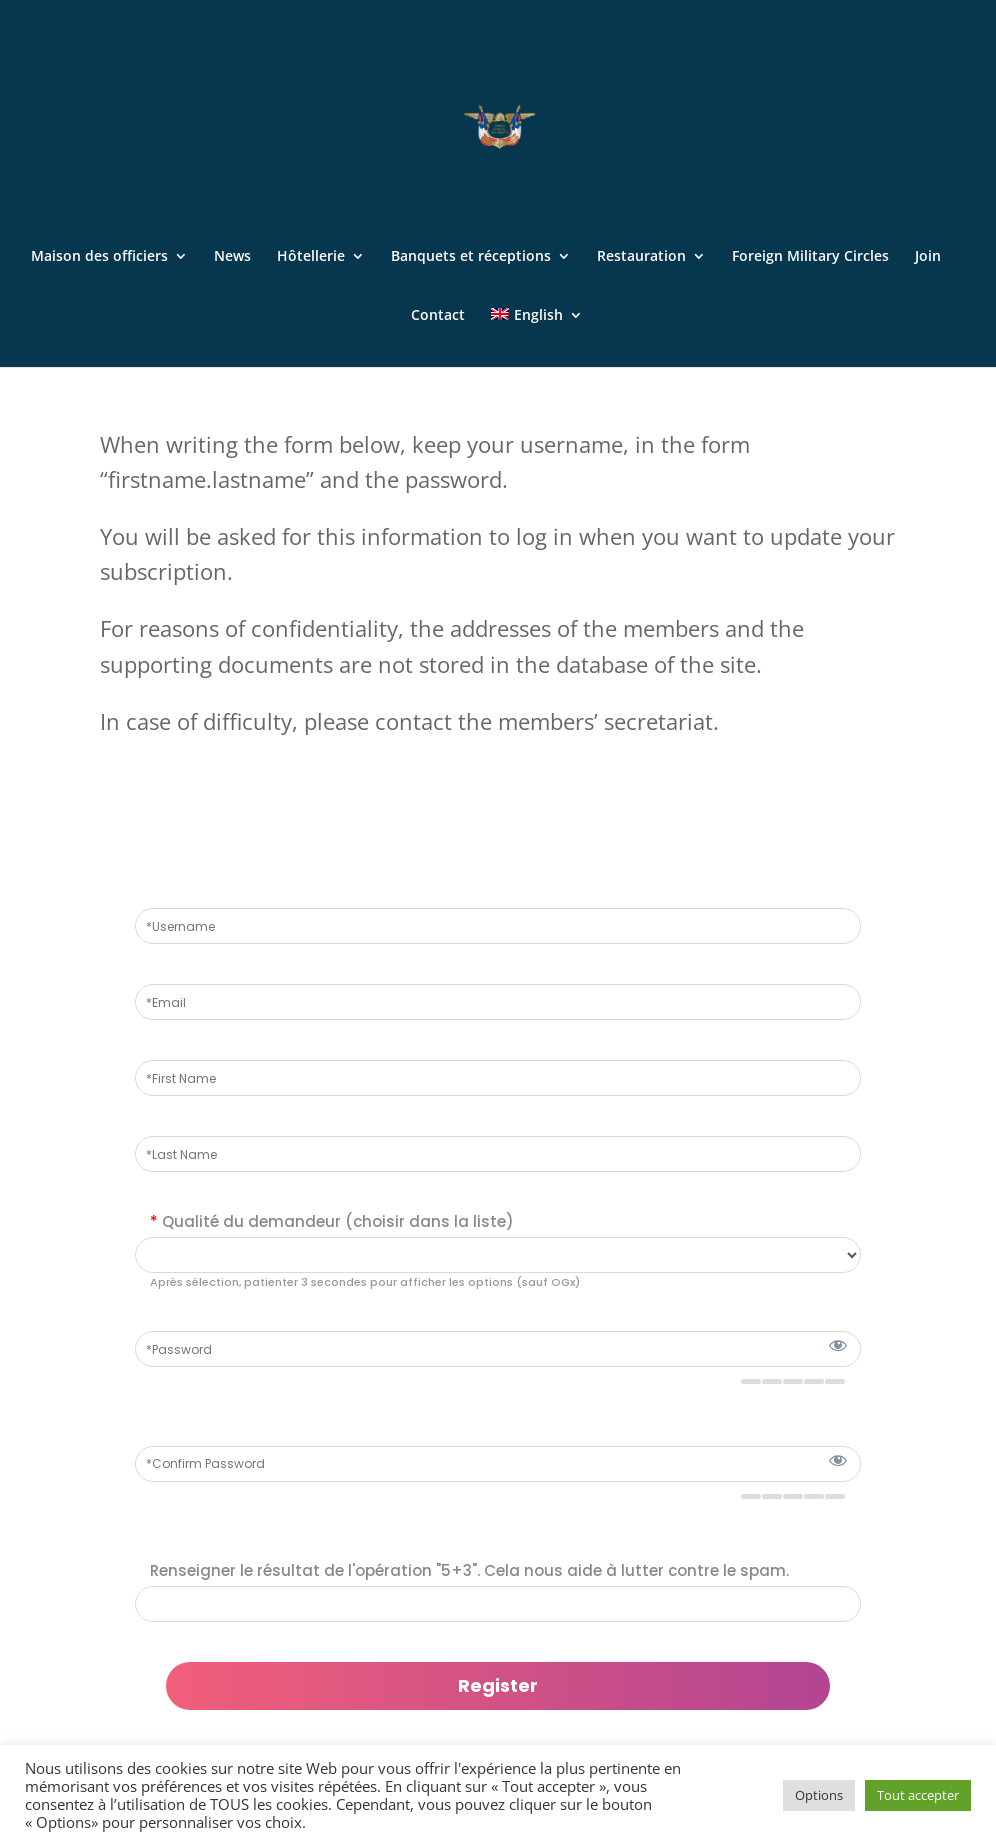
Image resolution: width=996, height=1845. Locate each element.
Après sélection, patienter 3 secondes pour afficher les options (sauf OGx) (365, 1282)
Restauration (641, 257)
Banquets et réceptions (471, 257)
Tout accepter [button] (918, 1795)
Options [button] (819, 1795)
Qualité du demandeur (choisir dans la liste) (332, 1222)
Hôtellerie (311, 257)
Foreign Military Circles (810, 257)
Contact (438, 316)
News (232, 257)
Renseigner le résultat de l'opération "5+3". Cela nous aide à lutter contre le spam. (469, 1571)
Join (928, 257)
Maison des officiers (99, 257)
